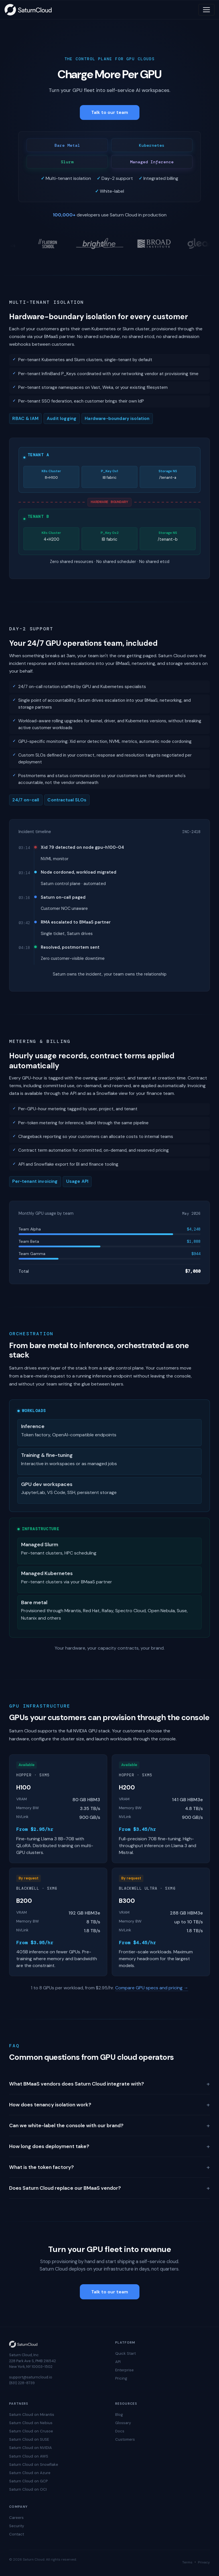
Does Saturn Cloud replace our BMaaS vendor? (109, 2188)
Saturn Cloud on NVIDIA (30, 2447)
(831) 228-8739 (22, 2382)
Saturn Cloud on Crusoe (31, 2431)
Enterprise (124, 2370)
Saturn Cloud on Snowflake (33, 2464)
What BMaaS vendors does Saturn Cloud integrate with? (109, 2083)
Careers (16, 2517)
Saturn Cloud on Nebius (30, 2422)
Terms (187, 2562)
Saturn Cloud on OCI (28, 2489)
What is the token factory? (109, 2167)
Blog (119, 2414)
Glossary (123, 2422)
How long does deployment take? (109, 2146)
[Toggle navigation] (206, 9)
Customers (125, 2439)
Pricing (121, 2378)
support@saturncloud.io (30, 2377)
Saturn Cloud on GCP (28, 2481)
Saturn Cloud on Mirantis (31, 2414)
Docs (119, 2431)
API (118, 2361)
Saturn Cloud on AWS (28, 2456)
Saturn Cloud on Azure (29, 2472)
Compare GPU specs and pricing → (151, 1988)
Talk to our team (109, 112)
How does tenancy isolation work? (109, 2104)
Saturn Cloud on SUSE (29, 2439)
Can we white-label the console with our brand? (109, 2125)
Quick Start (125, 2353)
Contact (16, 2534)
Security (16, 2525)
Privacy (204, 2562)
